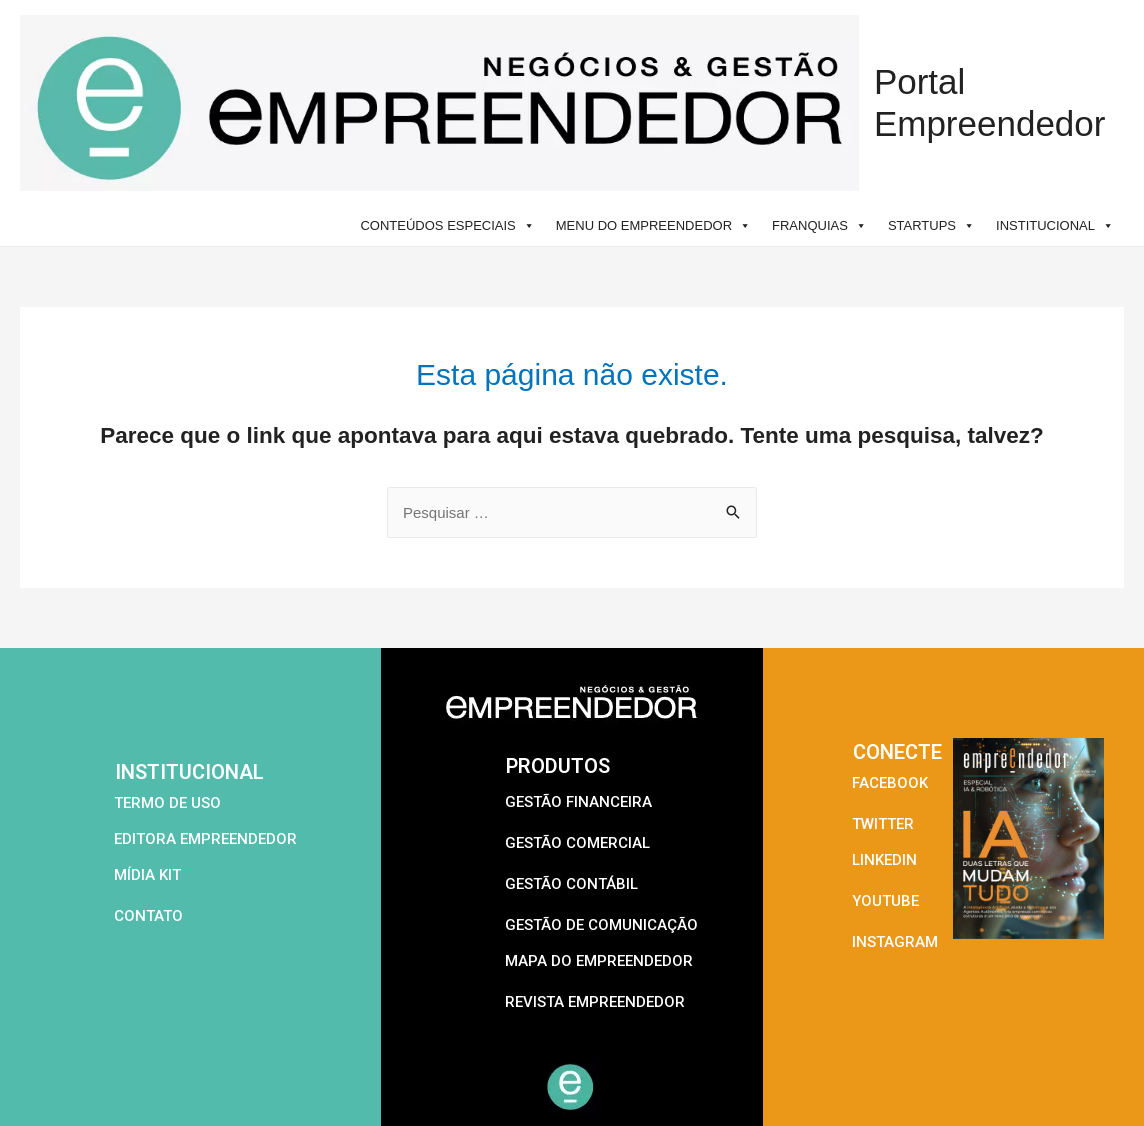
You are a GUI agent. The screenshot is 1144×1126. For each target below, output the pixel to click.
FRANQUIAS (819, 225)
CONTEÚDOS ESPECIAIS (447, 225)
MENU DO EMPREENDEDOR (653, 225)
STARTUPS (931, 225)
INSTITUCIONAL (1055, 225)
